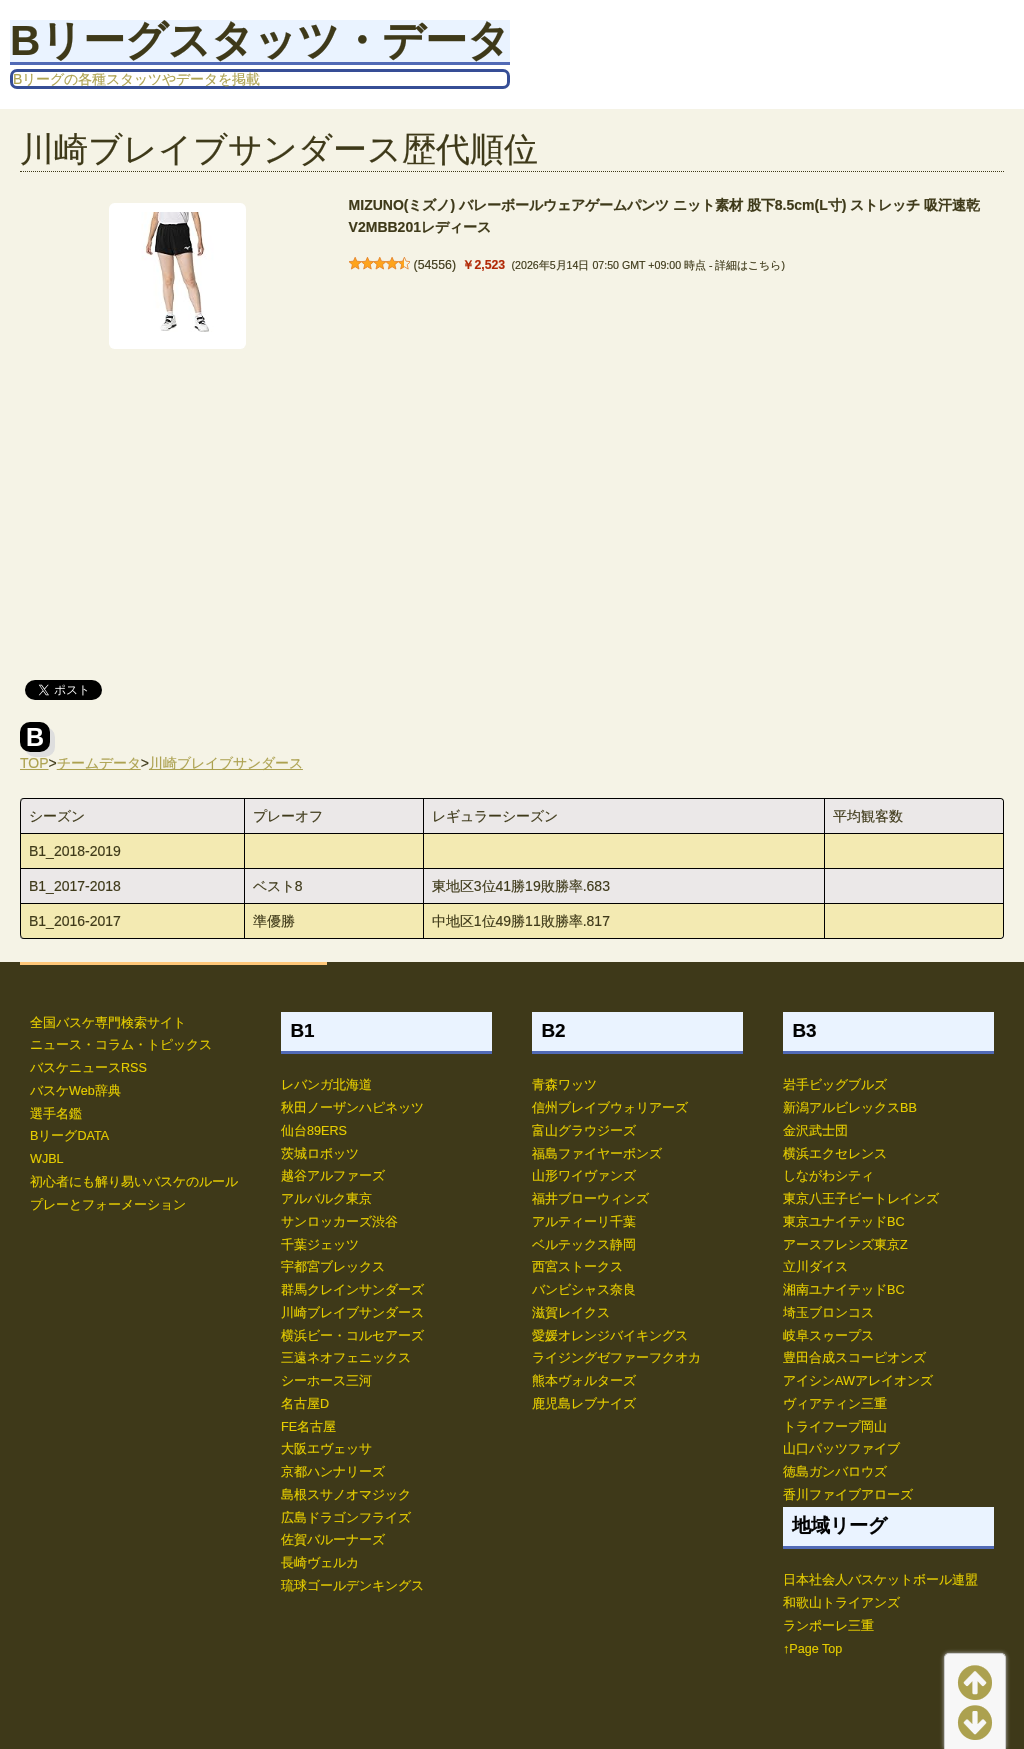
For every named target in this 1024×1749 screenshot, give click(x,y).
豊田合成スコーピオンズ (854, 1358)
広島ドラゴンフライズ (346, 1518)
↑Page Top (812, 1649)
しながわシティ (828, 1176)
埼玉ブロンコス (828, 1313)
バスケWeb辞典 (75, 1091)
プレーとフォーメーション (108, 1205)
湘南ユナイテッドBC (844, 1290)
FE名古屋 (308, 1427)
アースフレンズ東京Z (845, 1245)
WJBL (47, 1159)
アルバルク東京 (326, 1199)
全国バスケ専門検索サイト (108, 1023)
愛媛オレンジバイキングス (610, 1336)
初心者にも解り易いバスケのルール (134, 1182)
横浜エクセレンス (835, 1154)
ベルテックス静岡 (584, 1245)
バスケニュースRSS (88, 1068)
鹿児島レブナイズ (584, 1404)
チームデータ (99, 763)
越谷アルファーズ (333, 1176)
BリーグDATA (69, 1136)
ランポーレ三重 (828, 1626)
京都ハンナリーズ (333, 1472)
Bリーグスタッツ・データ (260, 40)
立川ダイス (815, 1267)
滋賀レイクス (571, 1313)
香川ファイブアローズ (848, 1495)
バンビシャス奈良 (584, 1290)
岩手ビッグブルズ (835, 1085)
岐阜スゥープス (828, 1336)
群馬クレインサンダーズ (352, 1290)
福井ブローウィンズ (590, 1199)
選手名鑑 (56, 1114)
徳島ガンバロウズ (835, 1472)
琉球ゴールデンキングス (352, 1586)
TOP (34, 763)
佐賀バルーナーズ (333, 1540)
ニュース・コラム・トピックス (121, 1045)
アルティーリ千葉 (584, 1222)
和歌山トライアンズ (841, 1603)
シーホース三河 (326, 1381)
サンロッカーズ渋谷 (339, 1222)
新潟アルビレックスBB (850, 1108)
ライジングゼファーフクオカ (616, 1358)
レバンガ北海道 (326, 1085)
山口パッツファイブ (841, 1449)
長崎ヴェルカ (320, 1563)
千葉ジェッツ (320, 1245)
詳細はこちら (748, 265)
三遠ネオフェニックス (346, 1358)
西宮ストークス (577, 1267)
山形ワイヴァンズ (584, 1176)
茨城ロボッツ (320, 1154)
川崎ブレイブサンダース (226, 763)
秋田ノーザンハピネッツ (352, 1108)
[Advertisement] (512, 510)
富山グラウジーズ (584, 1131)
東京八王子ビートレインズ (861, 1199)
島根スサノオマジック (346, 1495)
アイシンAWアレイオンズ (858, 1381)
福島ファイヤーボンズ (597, 1154)
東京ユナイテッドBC (844, 1222)
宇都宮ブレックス (333, 1267)
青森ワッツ (564, 1085)
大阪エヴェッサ (326, 1449)
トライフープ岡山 (835, 1427)
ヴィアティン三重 (835, 1404)
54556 (435, 265)
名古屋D (305, 1404)
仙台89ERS (314, 1131)
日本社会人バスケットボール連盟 (880, 1580)
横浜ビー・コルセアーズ (352, 1336)
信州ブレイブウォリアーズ (610, 1108)
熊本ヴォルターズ (584, 1381)
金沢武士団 (815, 1131)
